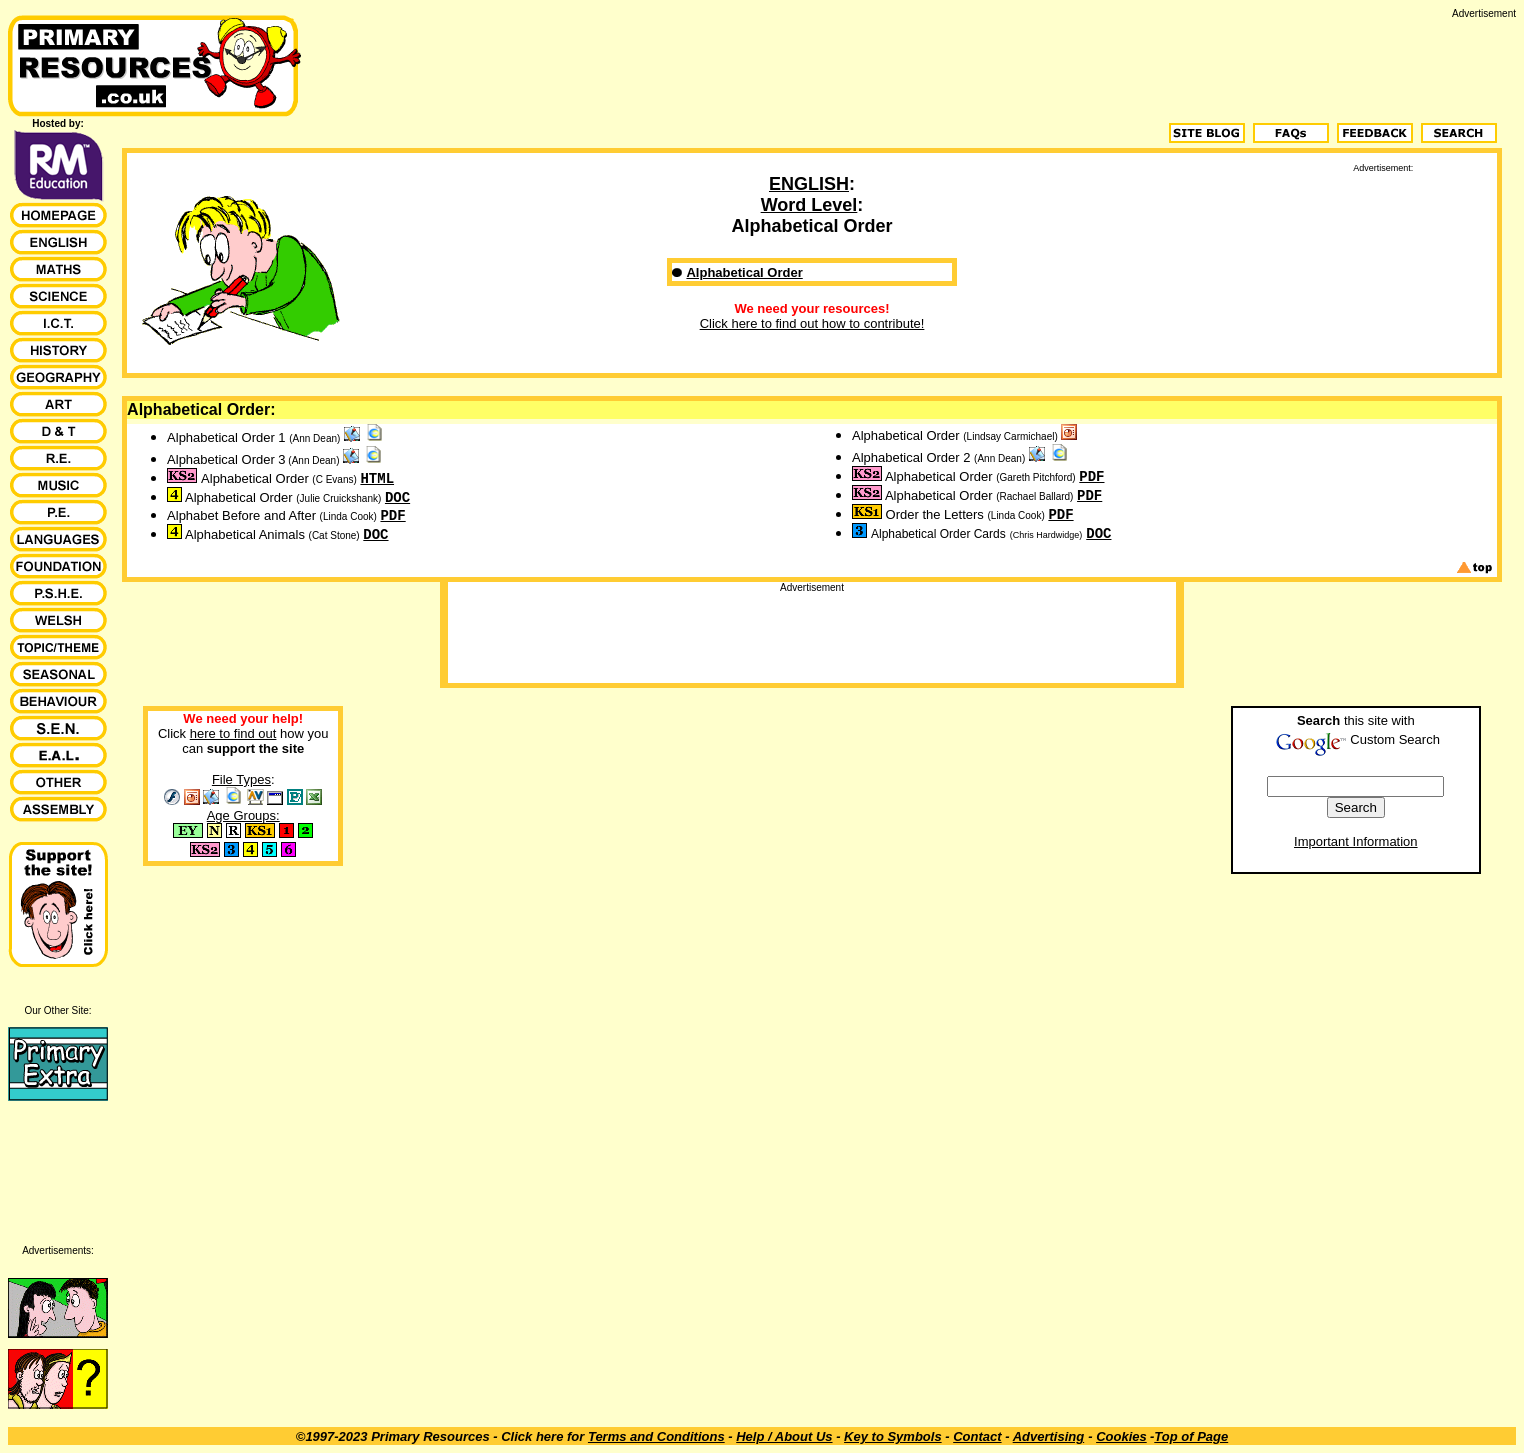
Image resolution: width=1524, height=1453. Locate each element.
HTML (377, 479)
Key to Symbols (893, 1436)
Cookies (1121, 1436)
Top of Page (1191, 1436)
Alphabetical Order (744, 272)
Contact (977, 1436)
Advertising (1049, 1436)
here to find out (233, 733)
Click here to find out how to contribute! (812, 323)
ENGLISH (809, 184)
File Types (241, 779)
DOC (397, 498)
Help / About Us (784, 1436)
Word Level (809, 205)
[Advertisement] (1152, 64)
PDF (392, 516)
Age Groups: (243, 815)
